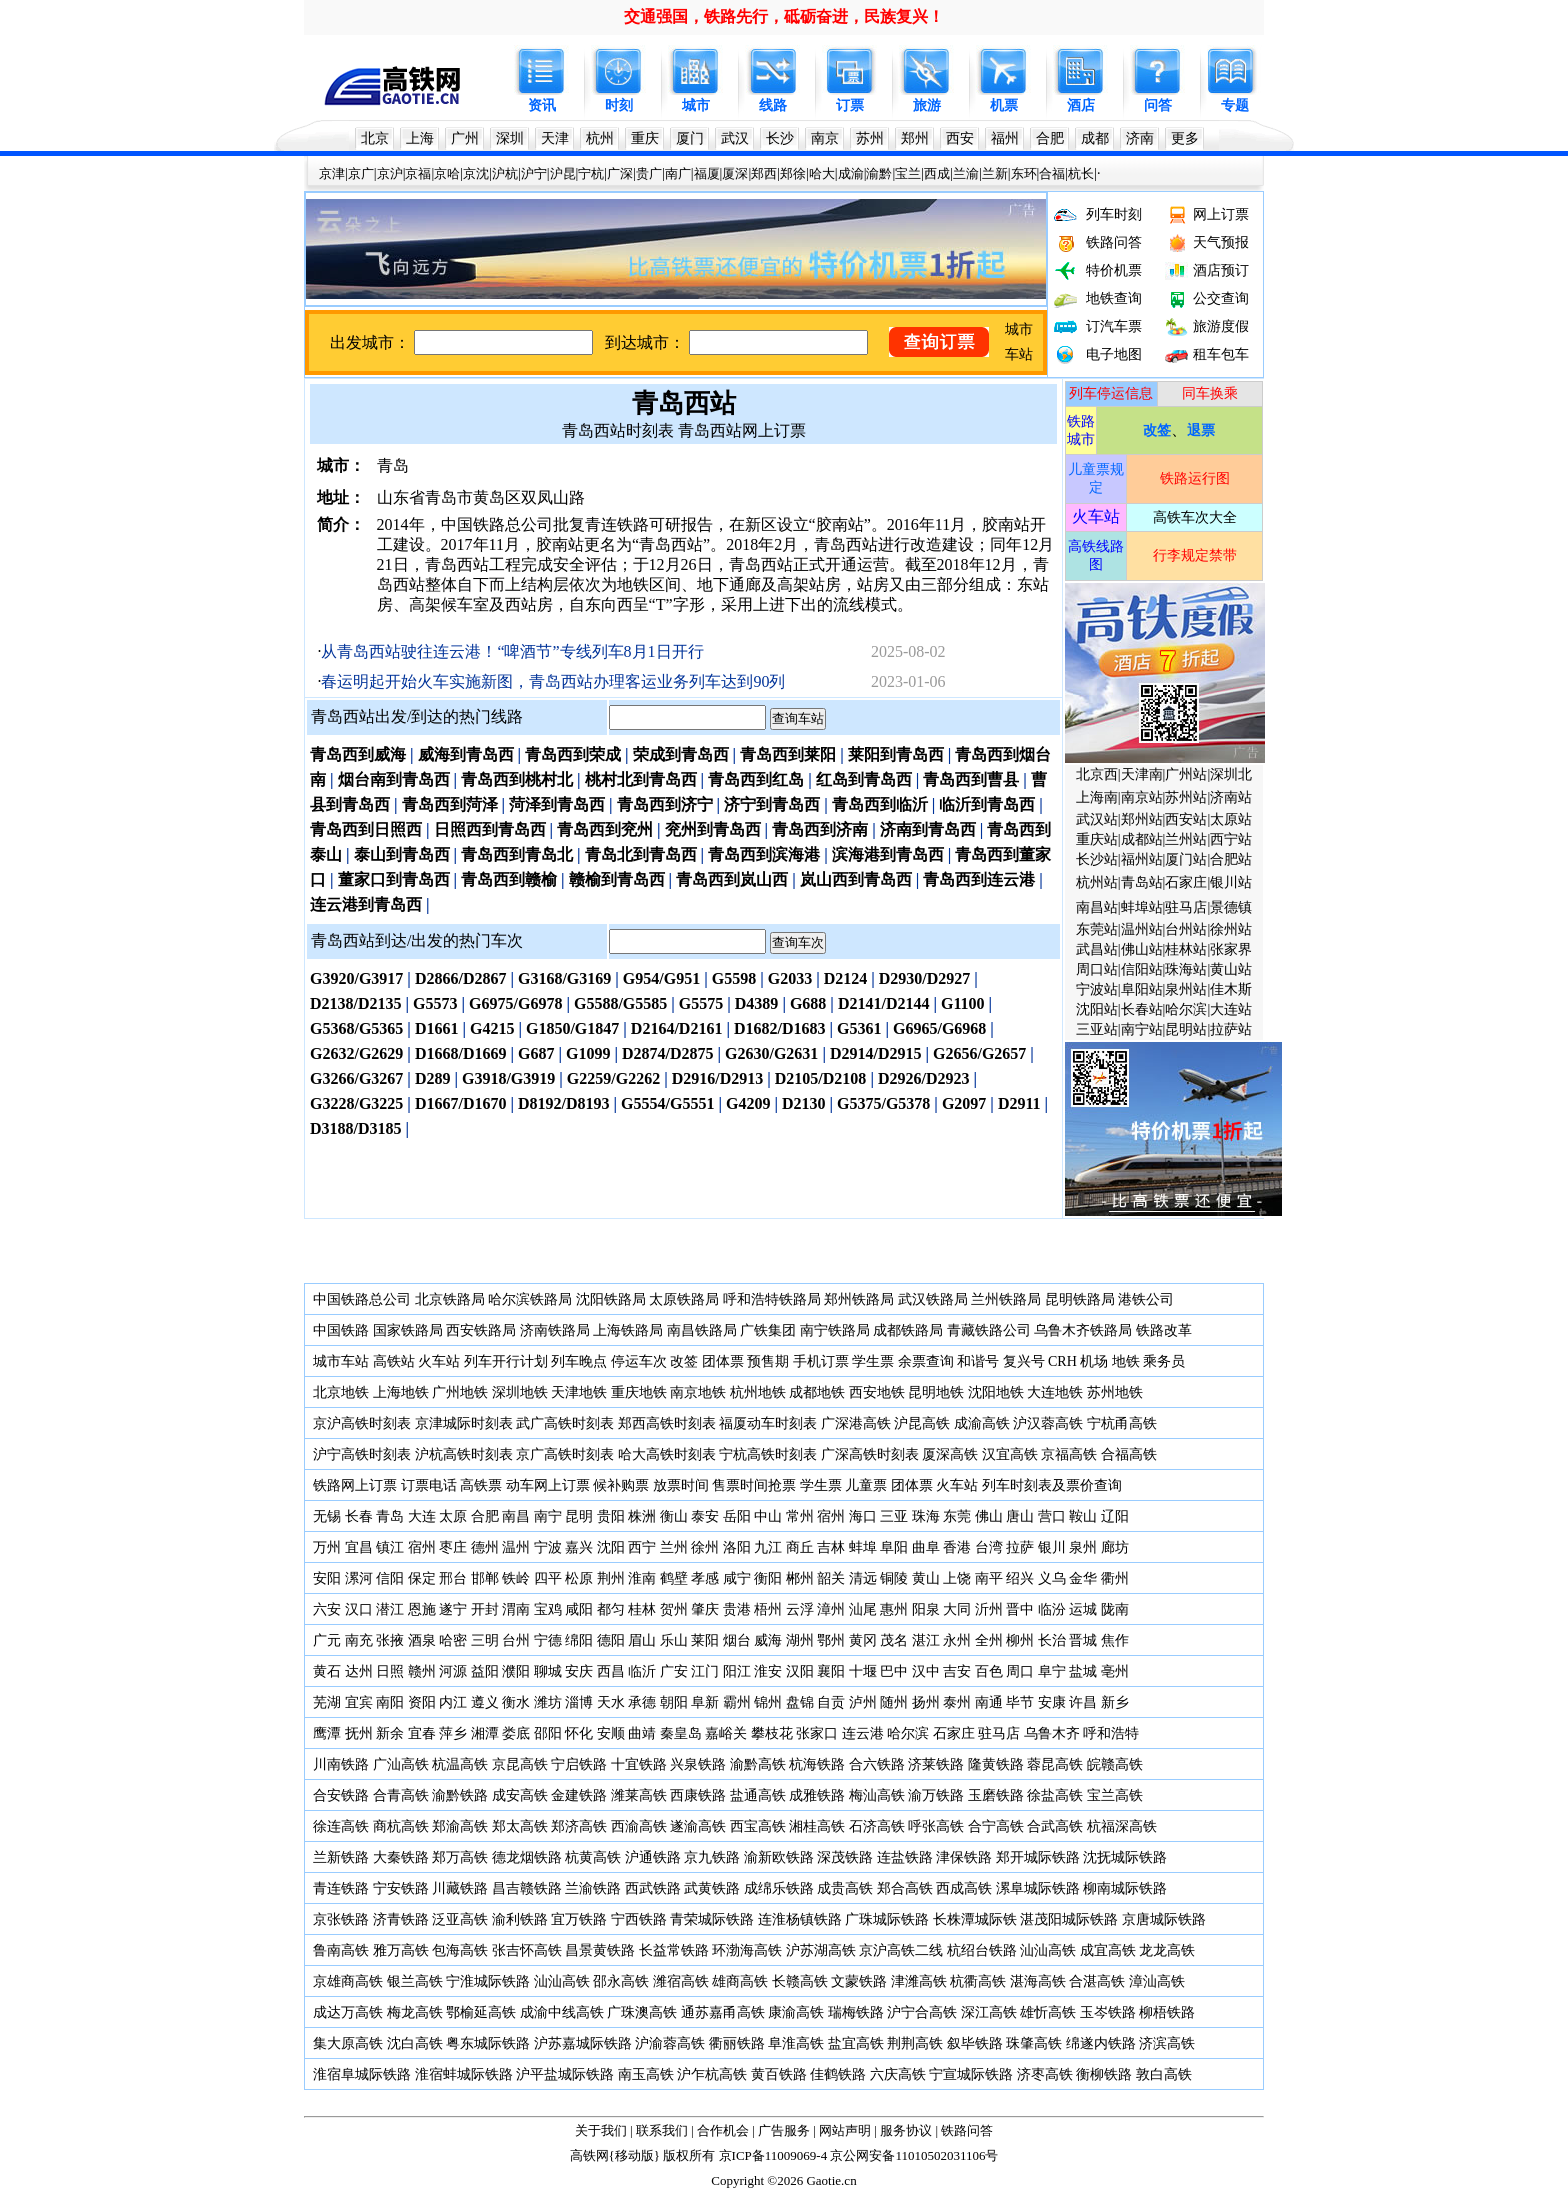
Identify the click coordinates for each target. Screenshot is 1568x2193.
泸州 (863, 1702)
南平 (989, 1578)
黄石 (327, 1671)
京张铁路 (341, 1919)
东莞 (957, 1516)
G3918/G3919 (508, 1078)
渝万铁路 (936, 1795)
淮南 (642, 1578)
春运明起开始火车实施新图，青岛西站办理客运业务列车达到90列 (553, 681)
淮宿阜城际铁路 (362, 2074)
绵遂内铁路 (1101, 2043)
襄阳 (831, 1671)
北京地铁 (341, 1392)
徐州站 (1231, 929)
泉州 (1083, 1547)
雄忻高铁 (1048, 2012)
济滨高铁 (1167, 2043)
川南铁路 (341, 1764)
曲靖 (642, 1733)
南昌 (516, 1516)
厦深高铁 (950, 1454)
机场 (1094, 1361)
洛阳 (737, 1547)
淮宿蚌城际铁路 (464, 2074)
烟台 (737, 1640)
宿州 (831, 1516)
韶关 (831, 1578)
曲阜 (926, 1547)
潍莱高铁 (639, 1795)
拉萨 (1020, 1547)
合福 (1052, 173)
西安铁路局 (481, 1330)
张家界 (1231, 949)
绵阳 (579, 1640)
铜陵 (894, 1578)
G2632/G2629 (356, 1053)
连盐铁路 (905, 1857)
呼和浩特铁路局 (772, 1299)
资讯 (542, 105)
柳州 (1020, 1640)
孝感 (705, 1578)
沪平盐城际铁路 (565, 2074)
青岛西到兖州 (605, 829)
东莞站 (1097, 929)
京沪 (390, 173)
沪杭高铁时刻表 (464, 1454)
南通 (989, 1702)
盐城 (1083, 1671)
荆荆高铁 (915, 2043)
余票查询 (926, 1361)
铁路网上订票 (355, 1485)
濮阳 (516, 1671)
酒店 (1081, 105)
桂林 (642, 1609)
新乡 (1115, 1702)
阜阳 (894, 1547)
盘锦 (800, 1702)
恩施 (422, 1609)
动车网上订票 (548, 1485)
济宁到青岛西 (772, 804)
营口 (1052, 1516)
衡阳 (768, 1578)
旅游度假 (1221, 326)
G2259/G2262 (613, 1078)
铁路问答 (1114, 242)
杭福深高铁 (1122, 1826)
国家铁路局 (408, 1330)
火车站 (439, 1361)
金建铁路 (579, 1795)
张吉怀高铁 (527, 1950)
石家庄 (1186, 882)
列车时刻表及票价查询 (1052, 1485)
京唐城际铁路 (1164, 1919)
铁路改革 (1164, 1330)
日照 (390, 1671)
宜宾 (359, 1702)
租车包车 (1221, 354)
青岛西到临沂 (880, 804)
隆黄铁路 (996, 1764)
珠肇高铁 (1034, 2043)
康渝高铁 (796, 2012)
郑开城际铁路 (1038, 1857)
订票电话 (429, 1485)
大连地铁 (1055, 1392)
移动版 (634, 2155)
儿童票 (866, 1485)
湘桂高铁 (817, 1826)
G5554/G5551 (667, 1103)
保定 (422, 1578)
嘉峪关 (726, 1733)
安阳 (327, 1578)
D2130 (804, 1103)
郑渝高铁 (460, 1826)
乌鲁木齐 (1052, 1733)
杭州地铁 (758, 1392)
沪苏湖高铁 (821, 1950)
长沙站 (1097, 859)
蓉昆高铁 (1055, 1764)
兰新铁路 (341, 1857)
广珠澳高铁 (642, 2012)
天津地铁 (579, 1392)
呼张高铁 (936, 1826)
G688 (808, 1003)
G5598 (734, 978)
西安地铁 (877, 1392)
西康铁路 (698, 1795)
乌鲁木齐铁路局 (1083, 1330)
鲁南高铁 (341, 1950)
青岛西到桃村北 (517, 779)
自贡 (831, 1702)
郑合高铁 (905, 1888)
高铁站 (394, 1361)
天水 (611, 1702)
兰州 (674, 1547)
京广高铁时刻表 (565, 1454)
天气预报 (1221, 242)
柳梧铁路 (1167, 2012)
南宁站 (1142, 1029)
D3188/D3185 (356, 1128)
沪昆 (563, 173)
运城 (1083, 1609)
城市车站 (341, 1361)
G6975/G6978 (515, 1003)
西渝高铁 (639, 1826)
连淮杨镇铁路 (800, 1919)
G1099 (588, 1053)
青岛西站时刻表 (618, 430)
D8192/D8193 (564, 1103)
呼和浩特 (1111, 1733)
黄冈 (863, 1640)
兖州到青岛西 (713, 829)
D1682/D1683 (780, 1028)
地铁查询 (1114, 298)
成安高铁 (520, 1795)
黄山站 (1231, 969)
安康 (1052, 1702)
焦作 (1115, 1640)
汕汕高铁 (1048, 1950)
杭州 (600, 138)
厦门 (690, 138)
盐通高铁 (758, 1795)
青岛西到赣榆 (509, 879)
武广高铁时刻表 (565, 1423)
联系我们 (662, 2130)
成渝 (851, 173)
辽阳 (1115, 1516)
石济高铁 (877, 1826)
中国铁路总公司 (362, 1299)
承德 (642, 1702)
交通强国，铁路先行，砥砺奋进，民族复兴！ (784, 16)
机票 (1004, 105)
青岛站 (1142, 882)
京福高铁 (1069, 1454)
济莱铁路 (936, 1764)
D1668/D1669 (461, 1053)
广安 (674, 1671)
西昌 (611, 1671)
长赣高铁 (800, 1981)
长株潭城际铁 (975, 1919)
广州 (465, 138)
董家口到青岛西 (394, 879)
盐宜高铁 (856, 2043)
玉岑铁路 (1108, 2012)
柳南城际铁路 (1125, 1888)
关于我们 (601, 2130)
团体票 (723, 1361)
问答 (1158, 105)
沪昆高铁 (922, 1423)
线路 (773, 105)
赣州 (422, 1671)
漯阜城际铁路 (1038, 1888)
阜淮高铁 (796, 2043)
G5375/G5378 (883, 1103)
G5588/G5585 (620, 1003)
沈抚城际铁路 (1125, 1857)
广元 (327, 1640)
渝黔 (879, 173)
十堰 (863, 1671)
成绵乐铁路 (779, 1888)
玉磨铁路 (996, 1795)
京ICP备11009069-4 (773, 2155)
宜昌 (359, 1547)
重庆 (645, 138)
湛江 (926, 1640)
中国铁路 (341, 1330)
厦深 (735, 173)
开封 (485, 1609)
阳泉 (926, 1609)
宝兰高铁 (1115, 1795)
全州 (989, 1640)
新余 (390, 1733)
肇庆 (705, 1609)
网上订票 (1221, 214)
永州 (957, 1640)
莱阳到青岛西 (896, 754)
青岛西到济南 (820, 829)
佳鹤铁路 (838, 2074)
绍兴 (1020, 1578)
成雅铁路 (817, 1795)
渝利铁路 (520, 1919)
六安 (327, 1609)
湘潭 (485, 1733)
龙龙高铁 (1167, 1950)
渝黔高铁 (758, 1764)
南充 (359, 1640)
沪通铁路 (653, 1857)
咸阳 (579, 1609)
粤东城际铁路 (488, 2043)
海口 (863, 1516)
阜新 (705, 1702)
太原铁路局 (684, 1299)
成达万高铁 (348, 2012)
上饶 (957, 1578)
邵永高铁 (621, 1981)
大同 (957, 1609)
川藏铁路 (460, 1888)
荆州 (611, 1578)
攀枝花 (772, 1733)
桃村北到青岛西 (641, 779)
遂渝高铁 (698, 1826)
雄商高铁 (740, 1981)
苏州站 (1186, 797)
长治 (1052, 1640)
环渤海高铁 (747, 1950)
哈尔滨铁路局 (530, 1299)
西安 (960, 138)
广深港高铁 (856, 1423)
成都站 (1142, 839)
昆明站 (1186, 1029)
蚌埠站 (1142, 907)
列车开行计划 (506, 1361)
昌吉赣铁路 (527, 1888)
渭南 (516, 1609)
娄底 (516, 1733)
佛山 (989, 1516)
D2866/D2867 (461, 978)
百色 (989, 1671)
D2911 (1019, 1103)
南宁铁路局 (835, 1330)
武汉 (735, 138)
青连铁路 (341, 1888)
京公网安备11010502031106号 (914, 2155)
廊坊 (1115, 1547)
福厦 (707, 173)
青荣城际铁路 (712, 1919)
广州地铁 (460, 1392)
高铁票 (481, 1485)
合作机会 (723, 2130)
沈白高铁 (415, 2043)
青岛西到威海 (358, 754)
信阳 (390, 1578)
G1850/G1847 (572, 1028)
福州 (1005, 138)
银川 (1052, 1547)
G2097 (964, 1103)
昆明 (579, 1516)
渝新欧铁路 (779, 1857)
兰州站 (1186, 839)
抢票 (782, 1485)
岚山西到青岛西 (856, 879)
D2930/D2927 (925, 978)
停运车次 (639, 1361)
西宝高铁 (758, 1826)
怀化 (579, 1733)
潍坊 (548, 1702)
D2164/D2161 (677, 1028)
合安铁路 (341, 1795)
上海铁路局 (628, 1330)
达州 (359, 1671)
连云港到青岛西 (366, 904)
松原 (579, 1578)
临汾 (1052, 1609)
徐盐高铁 (1055, 1795)
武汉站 (1097, 819)
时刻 (619, 105)
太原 (453, 1516)
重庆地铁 (639, 1392)
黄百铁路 (779, 2074)
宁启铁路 (579, 1764)
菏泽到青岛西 (557, 804)
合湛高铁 (1097, 1981)
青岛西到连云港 (979, 879)
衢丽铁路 (737, 2043)
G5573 (435, 1003)
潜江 (390, 1609)
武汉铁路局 (933, 1299)
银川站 (1231, 882)
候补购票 (621, 1485)
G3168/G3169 (564, 978)
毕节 (1020, 1702)
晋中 (1020, 1609)
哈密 (453, 1640)
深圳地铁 (520, 1392)
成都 (1095, 138)
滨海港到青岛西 (888, 854)
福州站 (1142, 859)
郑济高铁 (579, 1826)
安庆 (579, 1671)
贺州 (674, 1609)
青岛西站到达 (359, 940)
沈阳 (611, 1547)
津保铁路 (964, 1857)
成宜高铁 (1108, 1950)
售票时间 (740, 1485)
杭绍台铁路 (982, 1950)
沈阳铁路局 (611, 1299)
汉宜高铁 (1010, 1454)
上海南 (1097, 797)
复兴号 (1024, 1361)
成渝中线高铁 (562, 2012)
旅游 (927, 105)
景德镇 (1231, 907)
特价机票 (1114, 270)
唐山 (1020, 1516)
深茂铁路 (845, 1857)
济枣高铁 (1045, 2074)
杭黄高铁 (593, 1857)
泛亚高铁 (460, 1919)
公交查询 (1221, 298)
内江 (453, 1702)
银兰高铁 (415, 1981)
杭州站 (1097, 882)
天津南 (1142, 774)
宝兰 (908, 173)
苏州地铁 (1115, 1392)
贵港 (737, 1609)
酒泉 (422, 1640)
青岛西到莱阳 (788, 754)
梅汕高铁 (877, 1795)
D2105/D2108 (821, 1078)
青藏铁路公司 (989, 1330)
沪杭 (505, 173)
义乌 (1052, 1578)
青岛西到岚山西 (732, 879)
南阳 (390, 1702)
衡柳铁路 (1104, 2074)
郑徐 (793, 173)
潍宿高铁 (681, 1981)
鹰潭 (327, 1733)
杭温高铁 (460, 1764)
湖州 (800, 1640)
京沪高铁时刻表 (362, 1423)
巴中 (894, 1671)
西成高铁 (964, 1888)
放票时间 (681, 1485)
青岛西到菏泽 (450, 804)
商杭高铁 (401, 1826)
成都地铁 (817, 1392)
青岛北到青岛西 (641, 854)
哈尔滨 (1186, 1009)
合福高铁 (1129, 1454)
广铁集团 (768, 1330)
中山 (768, 1516)
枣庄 (453, 1547)
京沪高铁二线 (901, 1950)
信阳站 (1142, 969)
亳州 (1115, 1671)
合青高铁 (401, 1795)
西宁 (642, 1547)
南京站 (1142, 797)
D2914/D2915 (876, 1053)
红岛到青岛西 (864, 779)
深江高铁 (989, 2012)
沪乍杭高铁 (712, 2074)
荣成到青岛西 (681, 754)
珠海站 (1186, 969)
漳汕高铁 (1157, 1981)
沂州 (989, 1609)
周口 (1020, 1671)
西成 (937, 173)
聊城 (548, 1671)
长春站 (1142, 1009)
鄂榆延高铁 (481, 2012)
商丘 (800, 1547)
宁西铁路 (639, 1919)
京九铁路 (712, 1857)
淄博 (579, 1702)
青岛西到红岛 (756, 779)
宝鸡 (548, 1609)
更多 (1185, 138)
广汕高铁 (401, 1764)
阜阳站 (1142, 989)
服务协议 (906, 2130)
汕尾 (863, 1609)
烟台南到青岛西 (394, 779)
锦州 (768, 1702)
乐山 (674, 1640)
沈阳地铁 (996, 1392)
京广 (361, 173)
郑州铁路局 (859, 1299)
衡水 (516, 1702)
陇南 (1115, 1609)
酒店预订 (1221, 270)
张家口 (817, 1733)
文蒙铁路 (859, 1981)
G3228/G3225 (356, 1103)
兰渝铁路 (593, 1888)
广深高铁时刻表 (870, 1454)
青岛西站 (684, 403)
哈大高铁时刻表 (667, 1454)
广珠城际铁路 (887, 1919)
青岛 (390, 1516)
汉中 (926, 1671)
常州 (800, 1516)
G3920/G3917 (356, 978)
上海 (420, 138)
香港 (957, 1547)
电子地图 (1114, 354)
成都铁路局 (908, 1330)
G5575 (701, 1003)
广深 (620, 173)
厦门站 (1186, 859)
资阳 (422, 1702)
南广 (678, 173)
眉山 (642, 1640)
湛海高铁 (1038, 1981)
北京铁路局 (450, 1299)
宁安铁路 (401, 1888)
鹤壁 (674, 1578)
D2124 (846, 978)
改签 (684, 1361)
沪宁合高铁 (922, 2012)
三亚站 (1097, 1029)
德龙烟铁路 (527, 1857)
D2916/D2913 (718, 1078)
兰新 (995, 173)
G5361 (859, 1028)
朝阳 (674, 1702)
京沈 (476, 173)
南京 (825, 138)
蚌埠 (863, 1547)
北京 (375, 138)
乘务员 (1164, 1361)
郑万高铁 (460, 1857)
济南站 (1231, 797)
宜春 (422, 1733)
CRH (1062, 1361)
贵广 (649, 173)
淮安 (768, 1671)
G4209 (748, 1103)
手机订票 (821, 1361)
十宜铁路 (639, 1764)
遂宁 (453, 1609)
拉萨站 (1231, 1029)
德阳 (611, 1640)
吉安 (957, 1671)
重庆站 (1097, 839)
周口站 (1097, 969)
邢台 (453, 1578)
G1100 (963, 1003)
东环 (1024, 173)
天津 (555, 138)
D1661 (437, 1028)
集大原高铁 (348, 2043)
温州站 (1142, 929)
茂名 (894, 1640)
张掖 (390, 1640)
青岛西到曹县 (971, 779)
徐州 (704, 1547)
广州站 (1186, 774)
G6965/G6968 (939, 1028)
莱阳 (705, 1640)
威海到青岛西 (466, 754)
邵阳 (548, 1733)
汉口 (359, 1609)
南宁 (548, 1516)
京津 (332, 173)
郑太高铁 (520, 1826)
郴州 (800, 1578)
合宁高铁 (996, 1826)
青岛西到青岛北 (517, 854)
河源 (453, 1671)
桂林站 (1186, 949)
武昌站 (1097, 949)
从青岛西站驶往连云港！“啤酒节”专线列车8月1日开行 (512, 651)
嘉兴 (579, 1547)
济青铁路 (401, 1919)
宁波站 (1097, 989)
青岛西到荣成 (573, 754)
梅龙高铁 (415, 2012)
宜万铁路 (579, 1919)
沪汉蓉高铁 (1048, 1423)
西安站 (1186, 819)
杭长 (1081, 173)
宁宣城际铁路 (971, 2074)
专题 (1235, 105)
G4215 (492, 1028)
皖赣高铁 (1115, 1764)
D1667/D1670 (461, 1103)
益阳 (485, 1671)
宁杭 (591, 173)
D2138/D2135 (356, 1003)
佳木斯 (1231, 989)
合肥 (1050, 138)
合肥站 (1231, 859)
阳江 (737, 1671)
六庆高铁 (898, 2074)
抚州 (359, 1733)
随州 (894, 1702)
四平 (548, 1578)
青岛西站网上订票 (742, 430)
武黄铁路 (712, 1888)
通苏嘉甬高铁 (723, 2012)
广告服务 (784, 2130)
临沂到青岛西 (987, 804)
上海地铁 (401, 1392)
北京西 (1097, 774)
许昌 (1083, 1702)
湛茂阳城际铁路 (1069, 1919)
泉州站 (1186, 989)
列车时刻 (1114, 214)
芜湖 (327, 1702)
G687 (536, 1053)
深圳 (510, 138)
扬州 (926, 1702)
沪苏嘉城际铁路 (583, 2043)
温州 (516, 1547)
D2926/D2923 (924, 1078)
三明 (485, 1640)
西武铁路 (653, 1888)
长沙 (780, 138)
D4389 (757, 1003)
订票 (850, 105)
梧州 (768, 1609)
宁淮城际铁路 (488, 1981)
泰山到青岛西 (402, 854)
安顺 (611, 1733)
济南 (1140, 138)
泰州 (957, 1702)
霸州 (737, 1702)
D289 (433, 1078)
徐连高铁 (341, 1826)
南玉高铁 (646, 2074)
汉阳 (800, 1671)
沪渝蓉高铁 (670, 2043)
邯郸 (485, 1578)
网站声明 (845, 2130)
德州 (485, 1547)
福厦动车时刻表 (768, 1423)
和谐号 (978, 1361)
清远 (863, 1578)
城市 (696, 105)
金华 (1083, 1578)
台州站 (1186, 929)
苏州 (870, 138)
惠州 (894, 1609)
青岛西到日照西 (366, 829)
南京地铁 (698, 1392)
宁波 (548, 1547)
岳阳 (737, 1516)
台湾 (989, 1547)
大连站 (1231, 1009)
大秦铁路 (401, 1857)
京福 (418, 173)
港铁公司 (1146, 1299)
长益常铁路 (674, 1950)
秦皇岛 (681, 1733)
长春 (359, 1516)
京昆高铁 (520, 1764)
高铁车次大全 (1195, 517)
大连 (422, 1516)
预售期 (768, 1361)
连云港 (863, 1733)
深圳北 (1231, 774)
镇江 (390, 1547)
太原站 (1231, 819)
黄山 (926, 1578)
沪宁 (534, 173)
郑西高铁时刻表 (667, 1423)
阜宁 (1052, 1671)
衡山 (674, 1516)
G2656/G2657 (979, 1053)
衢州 (1115, 1578)
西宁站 (1231, 839)
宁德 (548, 1640)
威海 (768, 1640)
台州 (516, 1640)
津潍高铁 (919, 1981)
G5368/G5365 (356, 1028)
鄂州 (831, 1640)
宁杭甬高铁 (1122, 1423)
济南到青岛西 (928, 829)
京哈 (447, 173)
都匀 (611, 1609)
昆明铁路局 (1080, 1299)
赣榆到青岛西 (617, 879)
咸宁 (737, 1578)
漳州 (831, 1609)
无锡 (327, 1516)
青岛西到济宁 (665, 804)
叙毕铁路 (975, 2043)
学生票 (873, 1361)
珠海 (926, 1516)
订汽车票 (1114, 326)
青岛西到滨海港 (764, 854)
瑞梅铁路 (856, 2012)
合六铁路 (877, 1764)
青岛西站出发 (359, 716)
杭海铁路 (817, 1764)
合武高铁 (1055, 1826)
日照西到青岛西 (490, 829)
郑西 (764, 173)
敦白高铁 (1164, 2074)
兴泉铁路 (698, 1764)
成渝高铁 (982, 1423)
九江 (770, 1547)
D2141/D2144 (884, 1003)
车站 (1019, 354)
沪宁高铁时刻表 (362, 1454)
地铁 (1126, 1361)
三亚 (894, 1516)
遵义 (485, 1702)
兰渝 (966, 173)
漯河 (359, 1578)
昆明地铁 (936, 1392)
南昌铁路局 (702, 1330)
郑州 (915, 138)
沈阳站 (1097, 1009)
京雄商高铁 (348, 1981)
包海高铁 (460, 1950)
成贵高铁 (845, 1888)
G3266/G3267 (356, 1078)
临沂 (642, 1671)
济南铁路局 (555, 1330)
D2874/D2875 (668, 1053)
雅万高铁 (401, 1950)
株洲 (641, 1516)
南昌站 (1097, 907)
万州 (327, 1547)
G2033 (790, 978)
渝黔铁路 (460, 1795)
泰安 (705, 1516)
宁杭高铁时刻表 (768, 1454)
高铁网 (589, 2155)
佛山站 (1142, 949)
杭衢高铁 (978, 1981)
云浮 (800, 1609)
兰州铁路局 (1006, 1299)
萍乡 (453, 1733)
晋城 (1083, 1640)
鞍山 (1083, 1516)
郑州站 (1142, 819)
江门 (705, 1671)
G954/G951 (661, 978)
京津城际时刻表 (464, 1423)
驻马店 (1186, 907)
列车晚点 (579, 1361)
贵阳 (611, 1516)
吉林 (831, 1547)
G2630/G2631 (771, 1053)
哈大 (822, 173)
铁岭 (516, 1578)
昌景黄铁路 (600, 1950)
